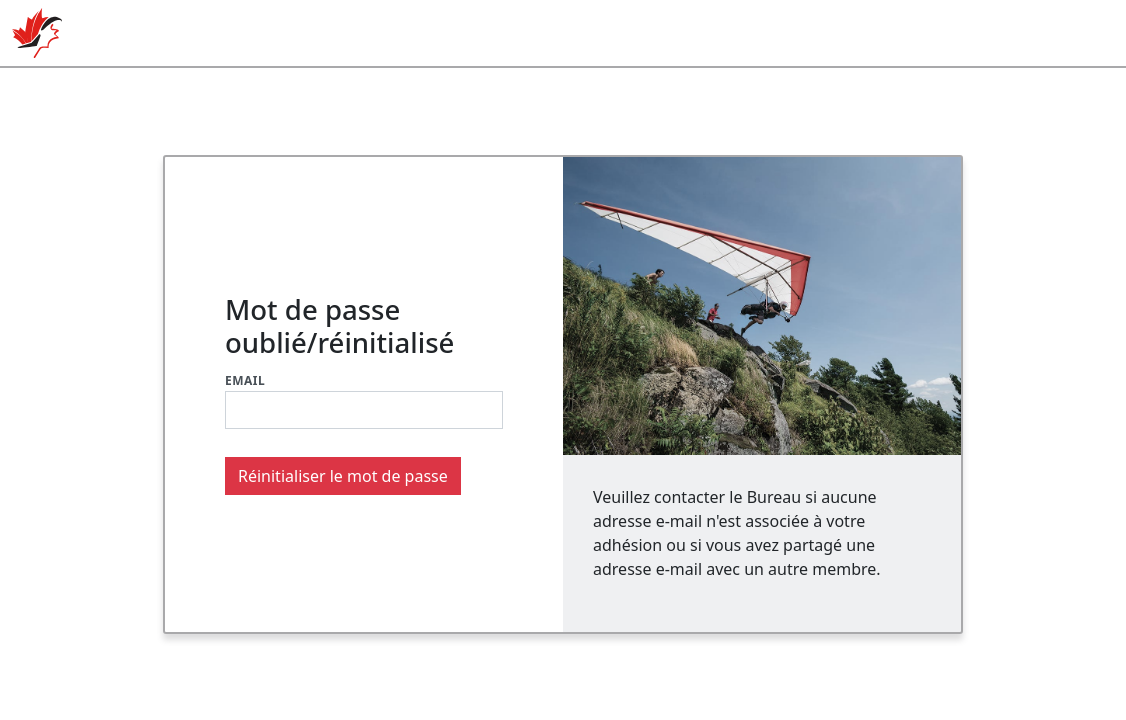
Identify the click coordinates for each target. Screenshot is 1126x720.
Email (245, 380)
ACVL (37, 33)
